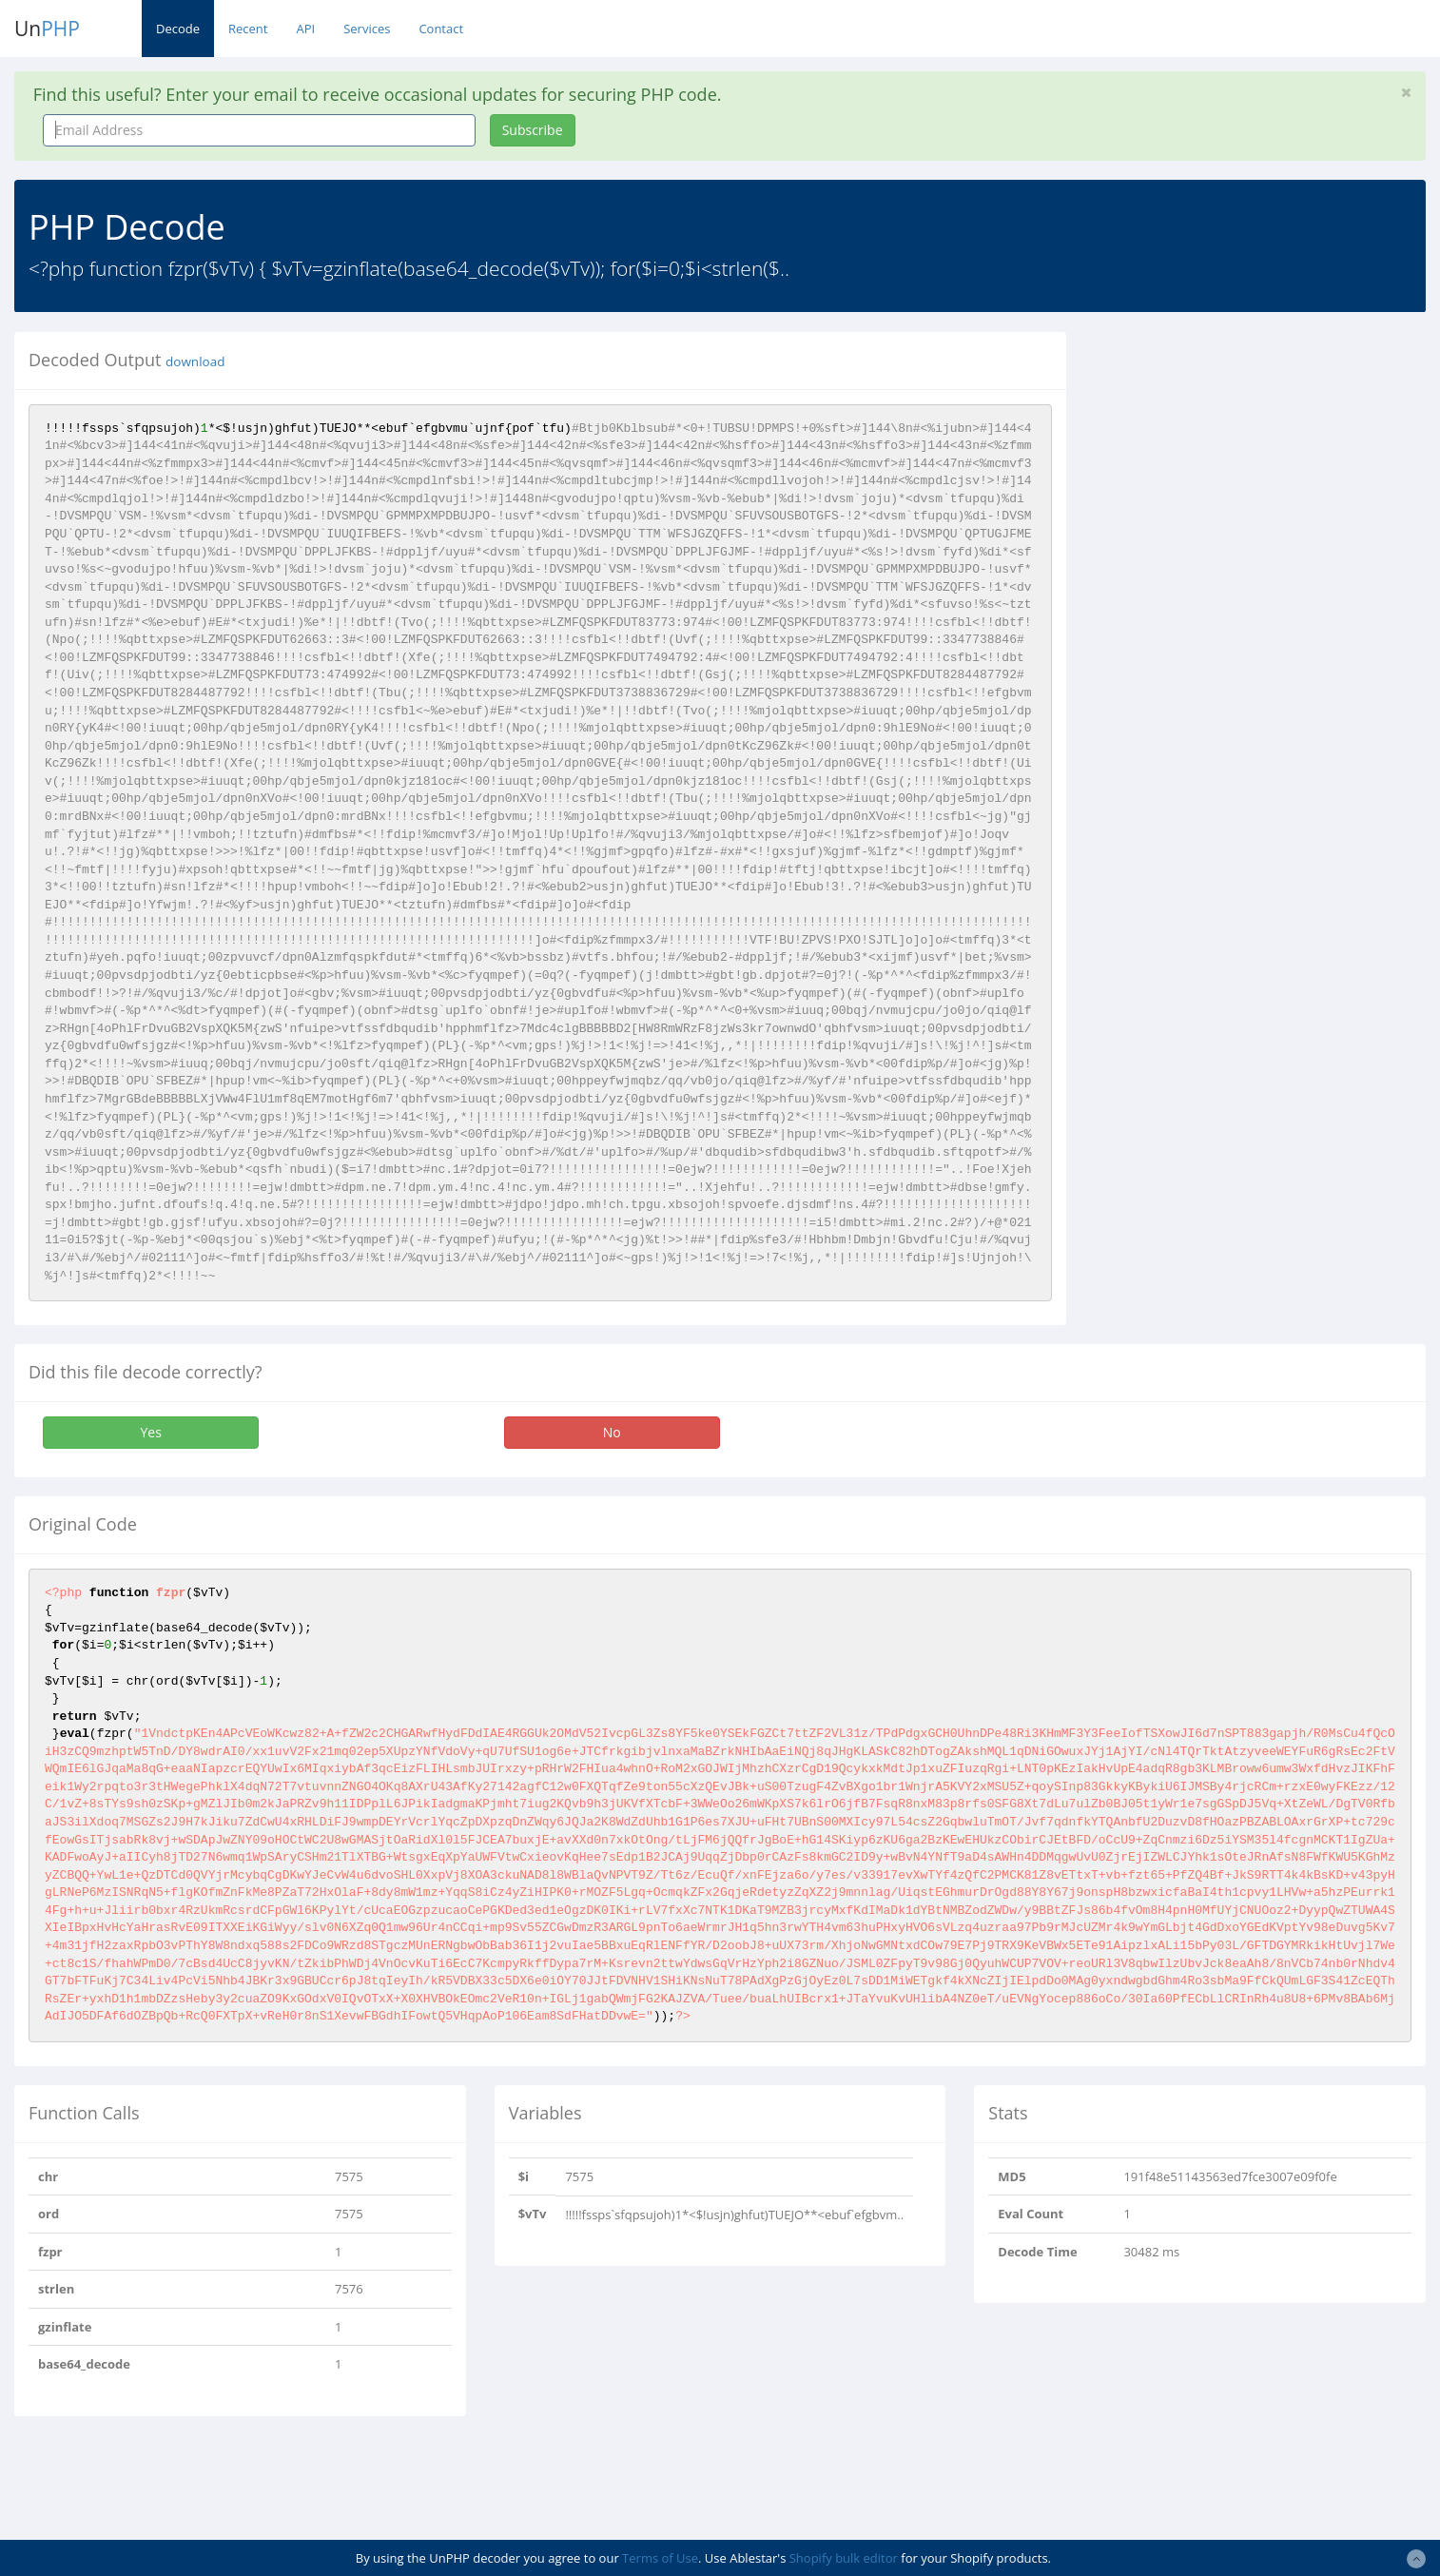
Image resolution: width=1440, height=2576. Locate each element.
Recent (247, 28)
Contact (440, 28)
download (194, 361)
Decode (178, 28)
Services (366, 28)
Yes (150, 1432)
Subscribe (532, 130)
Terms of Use (660, 2557)
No (612, 1432)
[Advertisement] (1254, 465)
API (305, 28)
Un (47, 28)
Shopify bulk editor (843, 2557)
